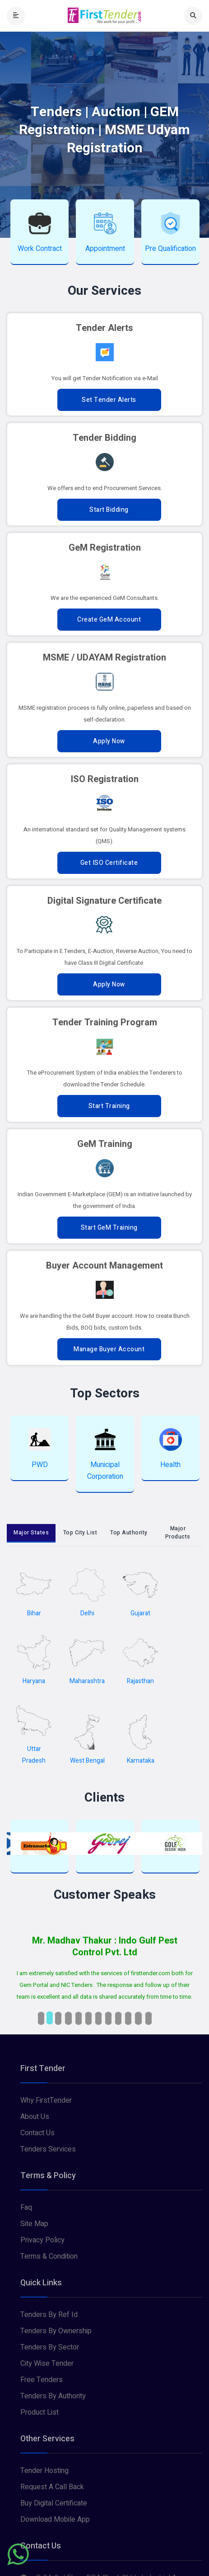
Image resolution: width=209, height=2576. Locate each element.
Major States (31, 1533)
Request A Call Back (52, 2487)
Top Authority (129, 1533)
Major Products (177, 1532)
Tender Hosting (44, 2470)
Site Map (34, 2223)
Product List (39, 2412)
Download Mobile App (55, 2519)
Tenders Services (48, 2149)
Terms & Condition (49, 2256)
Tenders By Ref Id (49, 2314)
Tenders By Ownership (56, 2331)
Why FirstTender (46, 2100)
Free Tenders (41, 2379)
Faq (26, 2207)
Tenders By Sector (49, 2347)
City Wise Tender (47, 2363)
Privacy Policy (42, 2240)
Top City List (80, 1533)
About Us (34, 2116)
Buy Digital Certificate (53, 2503)
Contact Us (37, 2133)
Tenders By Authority (53, 2396)
